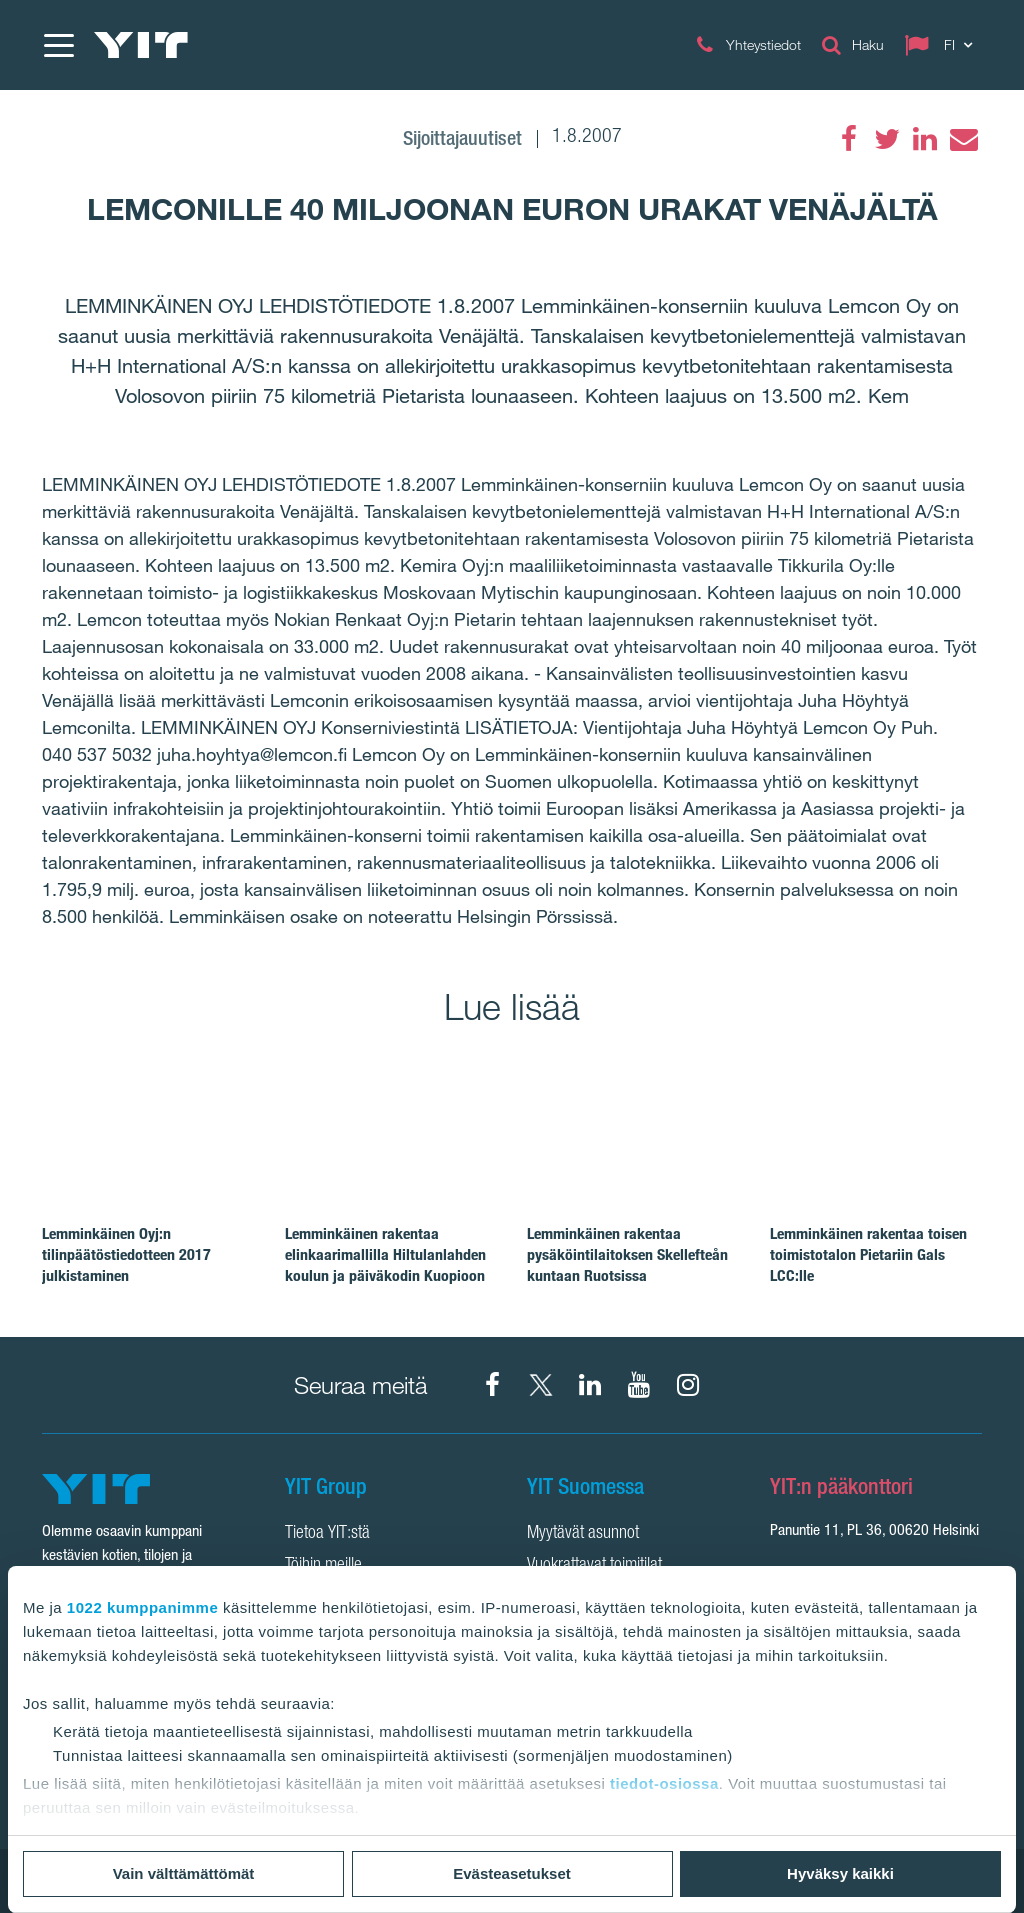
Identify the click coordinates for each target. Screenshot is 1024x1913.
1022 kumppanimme (142, 1607)
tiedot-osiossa (664, 1783)
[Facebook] (849, 139)
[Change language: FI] (943, 45)
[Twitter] (887, 139)
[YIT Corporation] (590, 1385)
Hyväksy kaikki (840, 1873)
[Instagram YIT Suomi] (688, 1385)
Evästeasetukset (512, 1873)
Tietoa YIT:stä (327, 1534)
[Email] (963, 139)
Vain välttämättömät (184, 1873)
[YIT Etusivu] (141, 45)
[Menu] (58, 45)
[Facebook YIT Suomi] (492, 1385)
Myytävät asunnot (583, 1534)
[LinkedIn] (925, 139)
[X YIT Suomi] (541, 1385)
